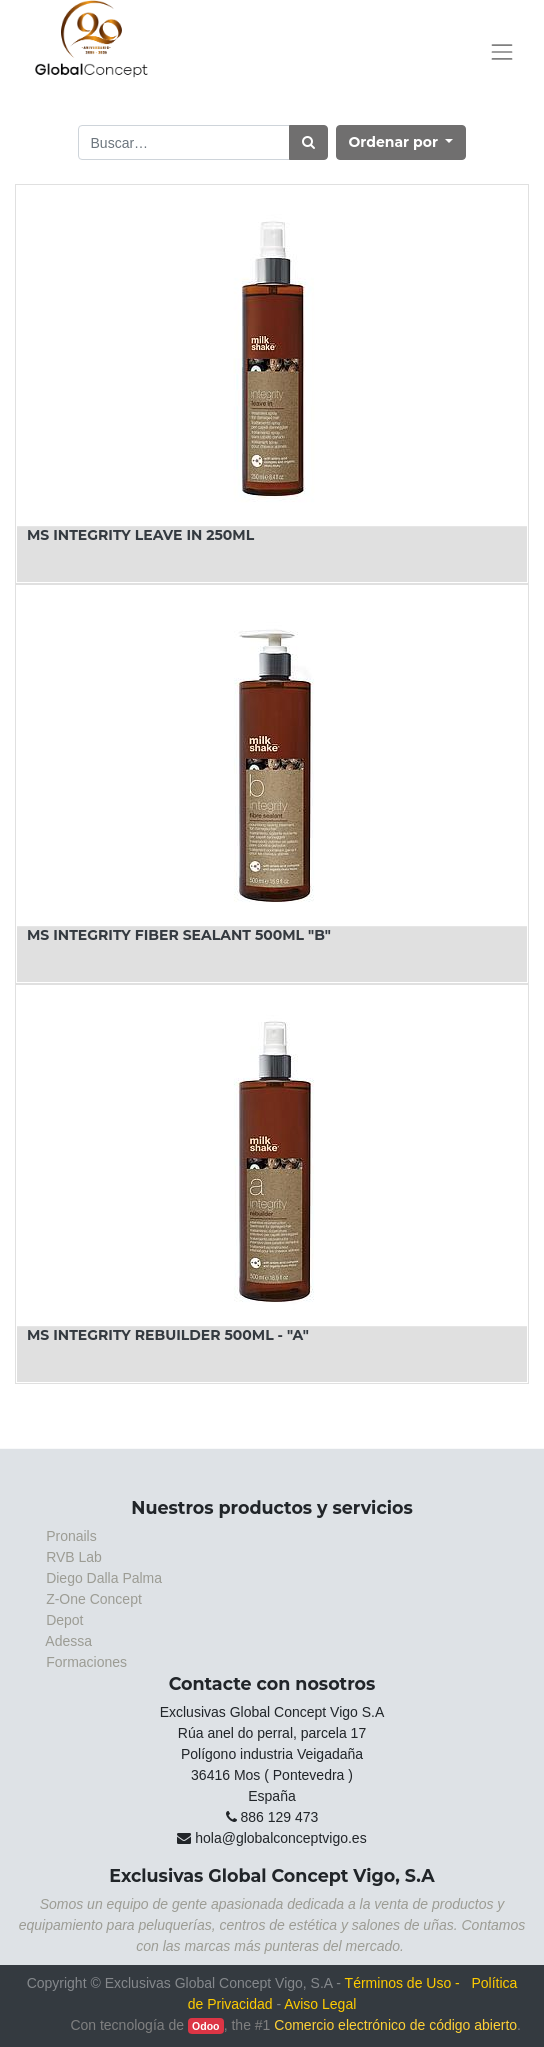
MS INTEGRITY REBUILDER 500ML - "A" (168, 1335)
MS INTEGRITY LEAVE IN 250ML (140, 535)
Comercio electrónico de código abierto (395, 2025)
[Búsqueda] (308, 142)
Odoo (205, 2026)
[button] (401, 142)
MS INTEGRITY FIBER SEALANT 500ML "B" (179, 935)
